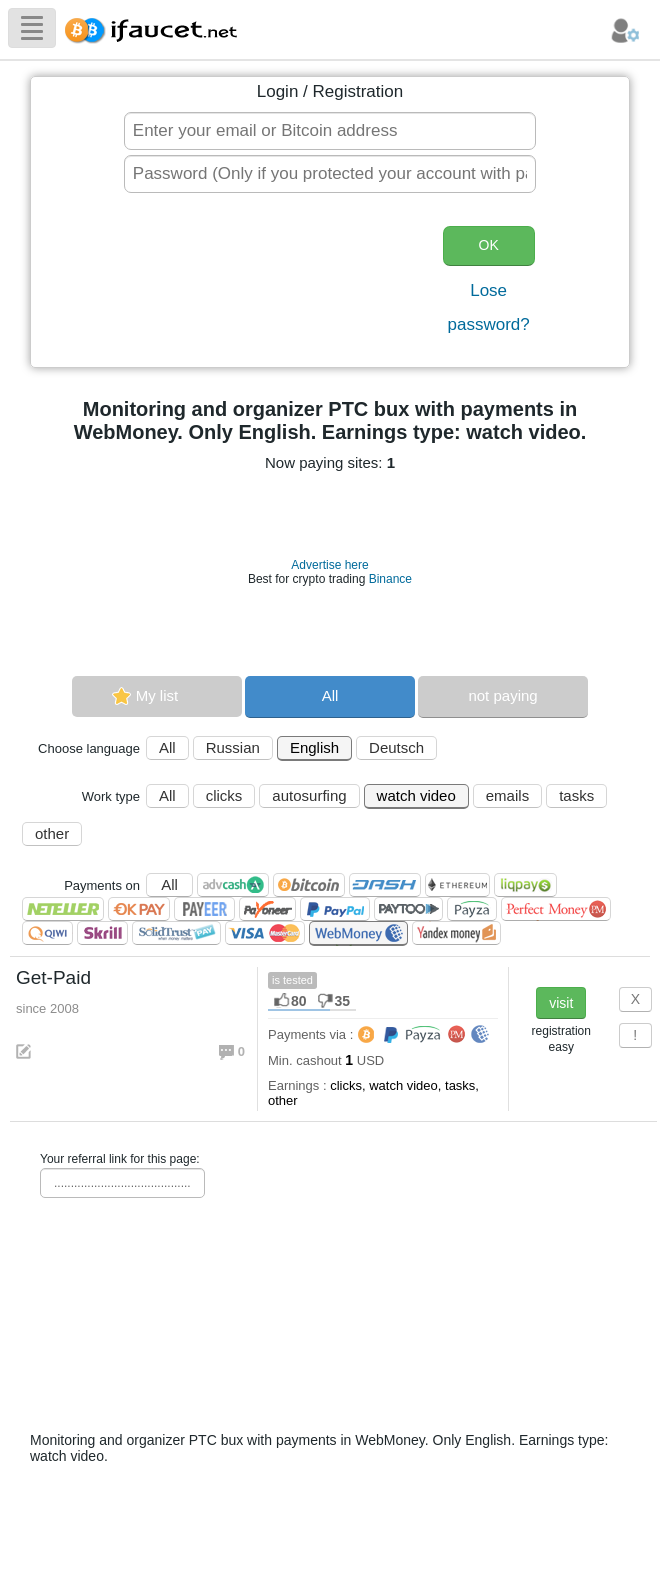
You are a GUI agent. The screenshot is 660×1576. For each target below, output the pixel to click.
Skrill (102, 933)
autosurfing (309, 795)
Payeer (204, 909)
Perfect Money (556, 909)
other (52, 833)
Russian (233, 747)
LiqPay (525, 885)
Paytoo (408, 909)
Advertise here (329, 565)
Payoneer (267, 909)
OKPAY (139, 909)
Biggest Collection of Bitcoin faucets (157, 27)
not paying (502, 695)
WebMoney (358, 933)
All (330, 695)
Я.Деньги (456, 933)
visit (561, 1003)
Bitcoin (309, 885)
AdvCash (233, 885)
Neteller (63, 909)
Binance (390, 579)
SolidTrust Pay (176, 933)
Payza (472, 909)
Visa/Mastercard (265, 933)
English (314, 747)
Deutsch (396, 747)
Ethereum (457, 885)
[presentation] (274, 282)
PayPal (335, 909)
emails (507, 795)
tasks (576, 795)
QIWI (47, 933)
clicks (224, 795)
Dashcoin (385, 885)
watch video (416, 795)
